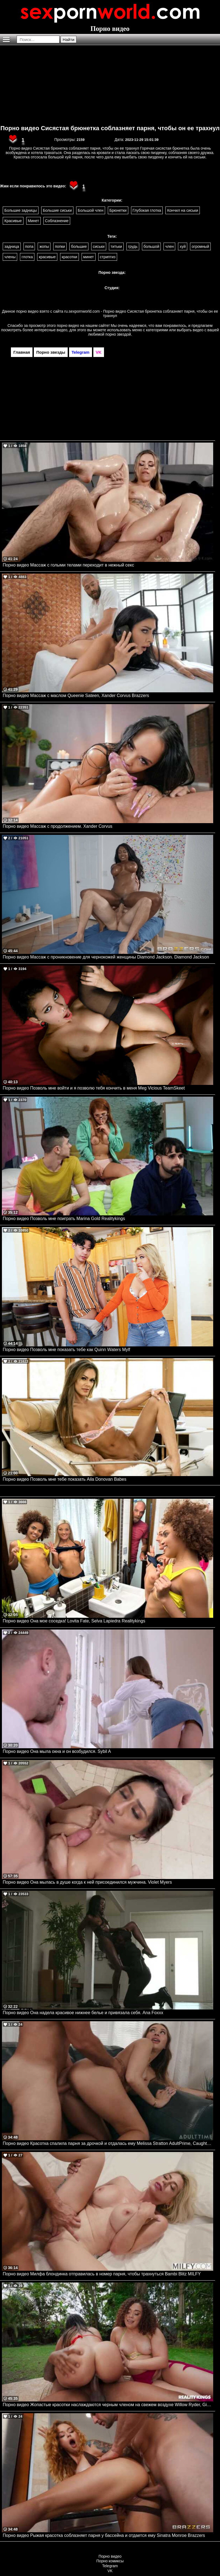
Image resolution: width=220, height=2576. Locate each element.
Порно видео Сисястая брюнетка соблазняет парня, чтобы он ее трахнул (109, 128)
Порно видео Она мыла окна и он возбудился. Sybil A (57, 1751)
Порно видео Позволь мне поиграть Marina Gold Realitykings (64, 1218)
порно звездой (118, 334)
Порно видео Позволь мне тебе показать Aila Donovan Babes (64, 1479)
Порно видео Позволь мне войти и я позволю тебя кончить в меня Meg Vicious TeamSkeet (94, 1088)
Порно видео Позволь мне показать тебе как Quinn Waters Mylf (66, 1349)
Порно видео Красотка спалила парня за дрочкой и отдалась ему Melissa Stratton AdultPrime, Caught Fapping (108, 2143)
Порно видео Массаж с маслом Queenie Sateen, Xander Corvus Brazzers (76, 695)
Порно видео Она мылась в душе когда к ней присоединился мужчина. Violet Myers (87, 1882)
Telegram (110, 2566)
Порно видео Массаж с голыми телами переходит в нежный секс (68, 565)
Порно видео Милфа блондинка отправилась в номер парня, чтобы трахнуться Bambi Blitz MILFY (102, 2274)
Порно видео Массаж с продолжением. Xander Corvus (57, 826)
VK (110, 2571)
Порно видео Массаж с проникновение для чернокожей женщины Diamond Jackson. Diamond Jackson (106, 957)
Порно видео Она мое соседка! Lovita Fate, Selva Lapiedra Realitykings (74, 1621)
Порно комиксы (110, 2561)
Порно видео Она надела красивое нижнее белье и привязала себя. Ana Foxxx (83, 2012)
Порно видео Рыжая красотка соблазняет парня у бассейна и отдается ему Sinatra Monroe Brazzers (104, 2535)
